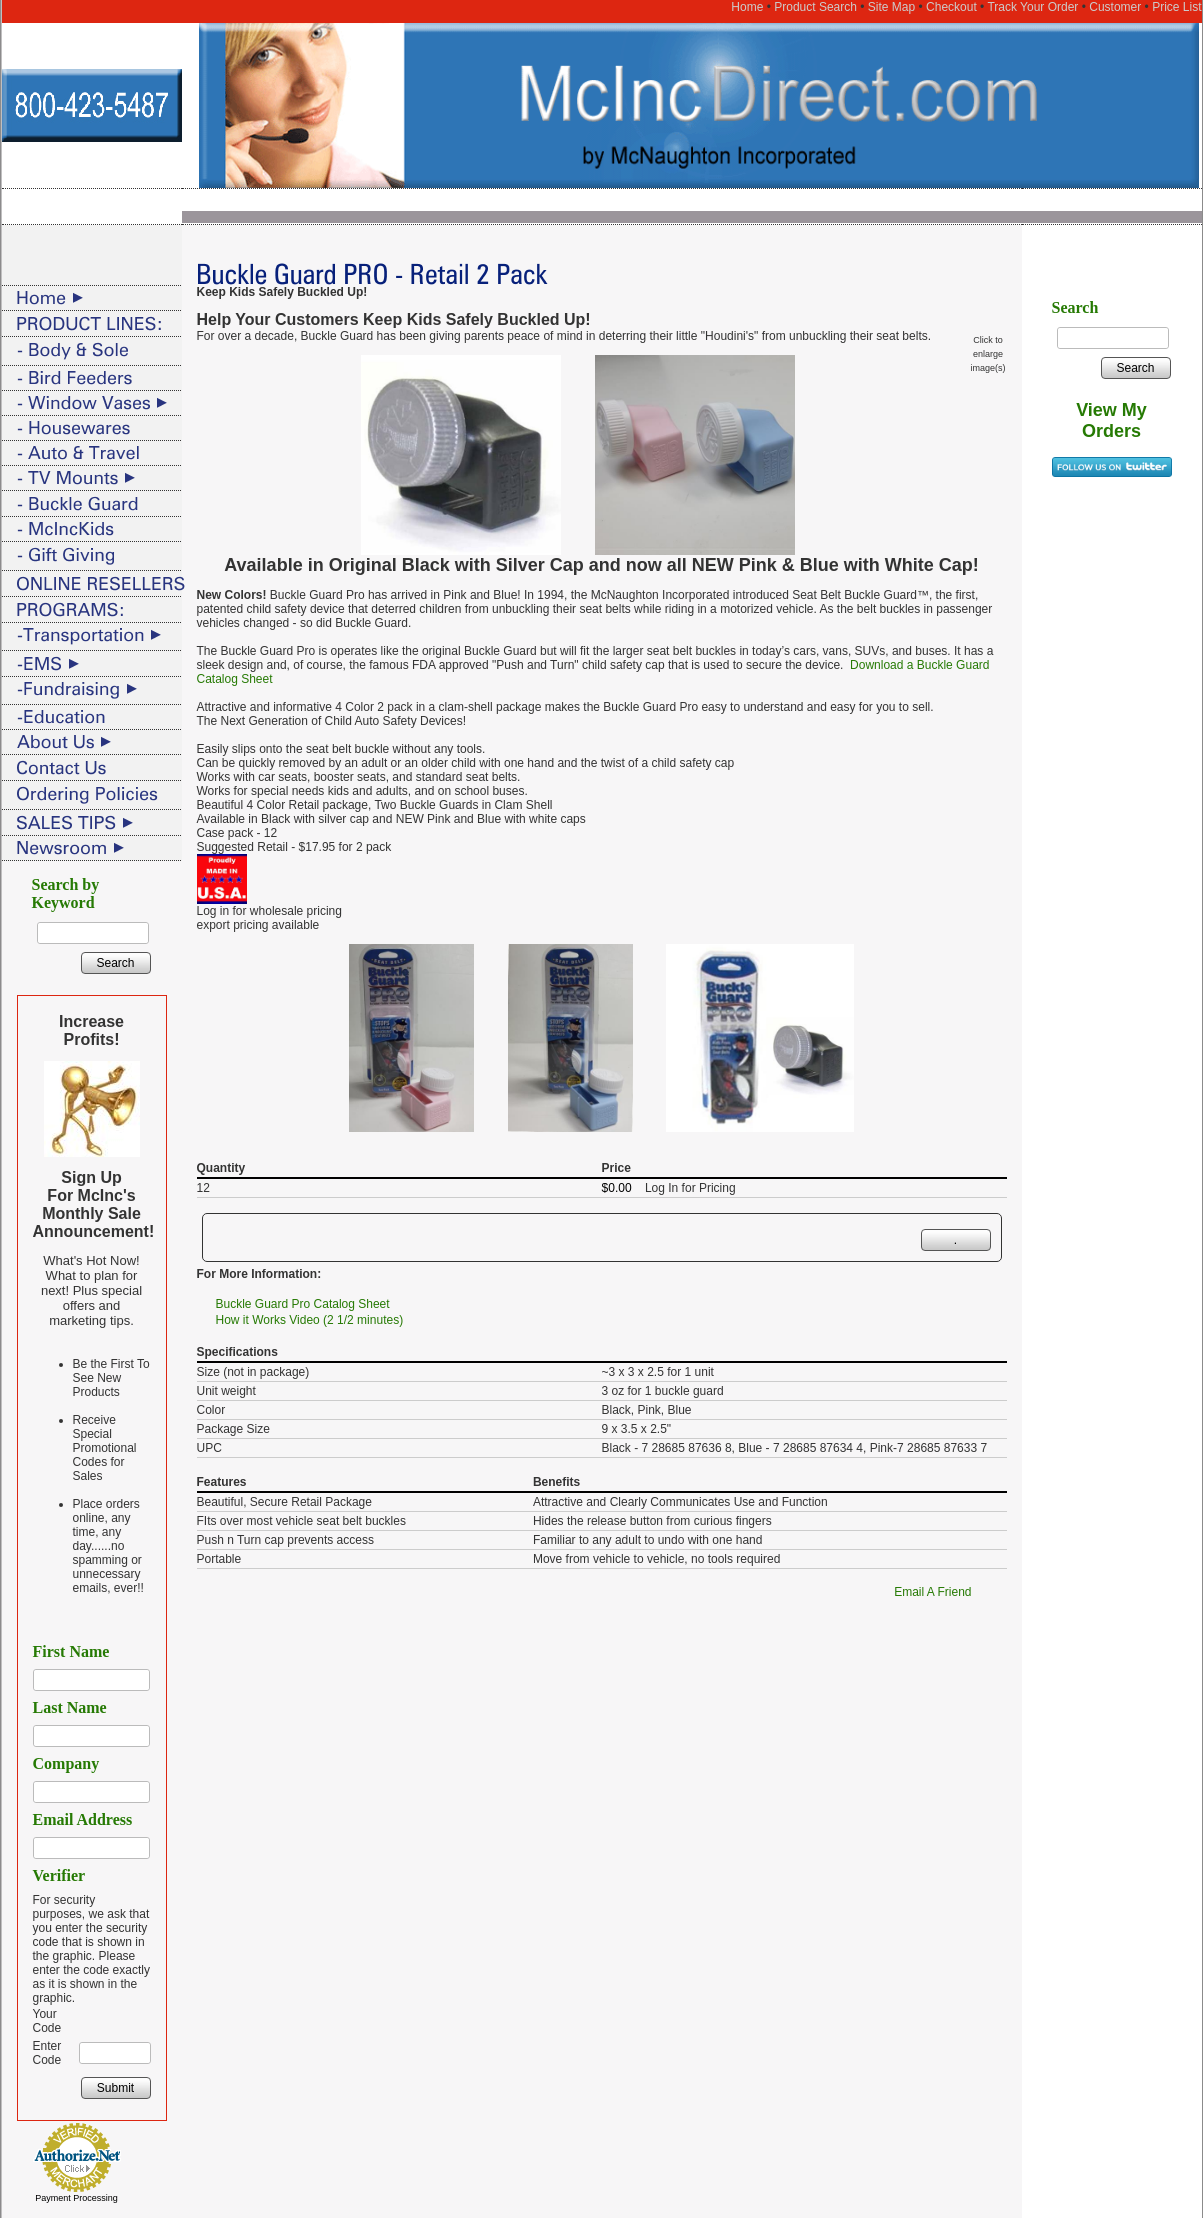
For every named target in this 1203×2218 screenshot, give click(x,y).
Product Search (815, 7)
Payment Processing (76, 2198)
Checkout (951, 7)
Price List (1176, 7)
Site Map (891, 7)
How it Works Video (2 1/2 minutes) (310, 1320)
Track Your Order (1032, 7)
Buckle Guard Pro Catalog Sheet (303, 1304)
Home (747, 7)
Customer (1115, 7)
